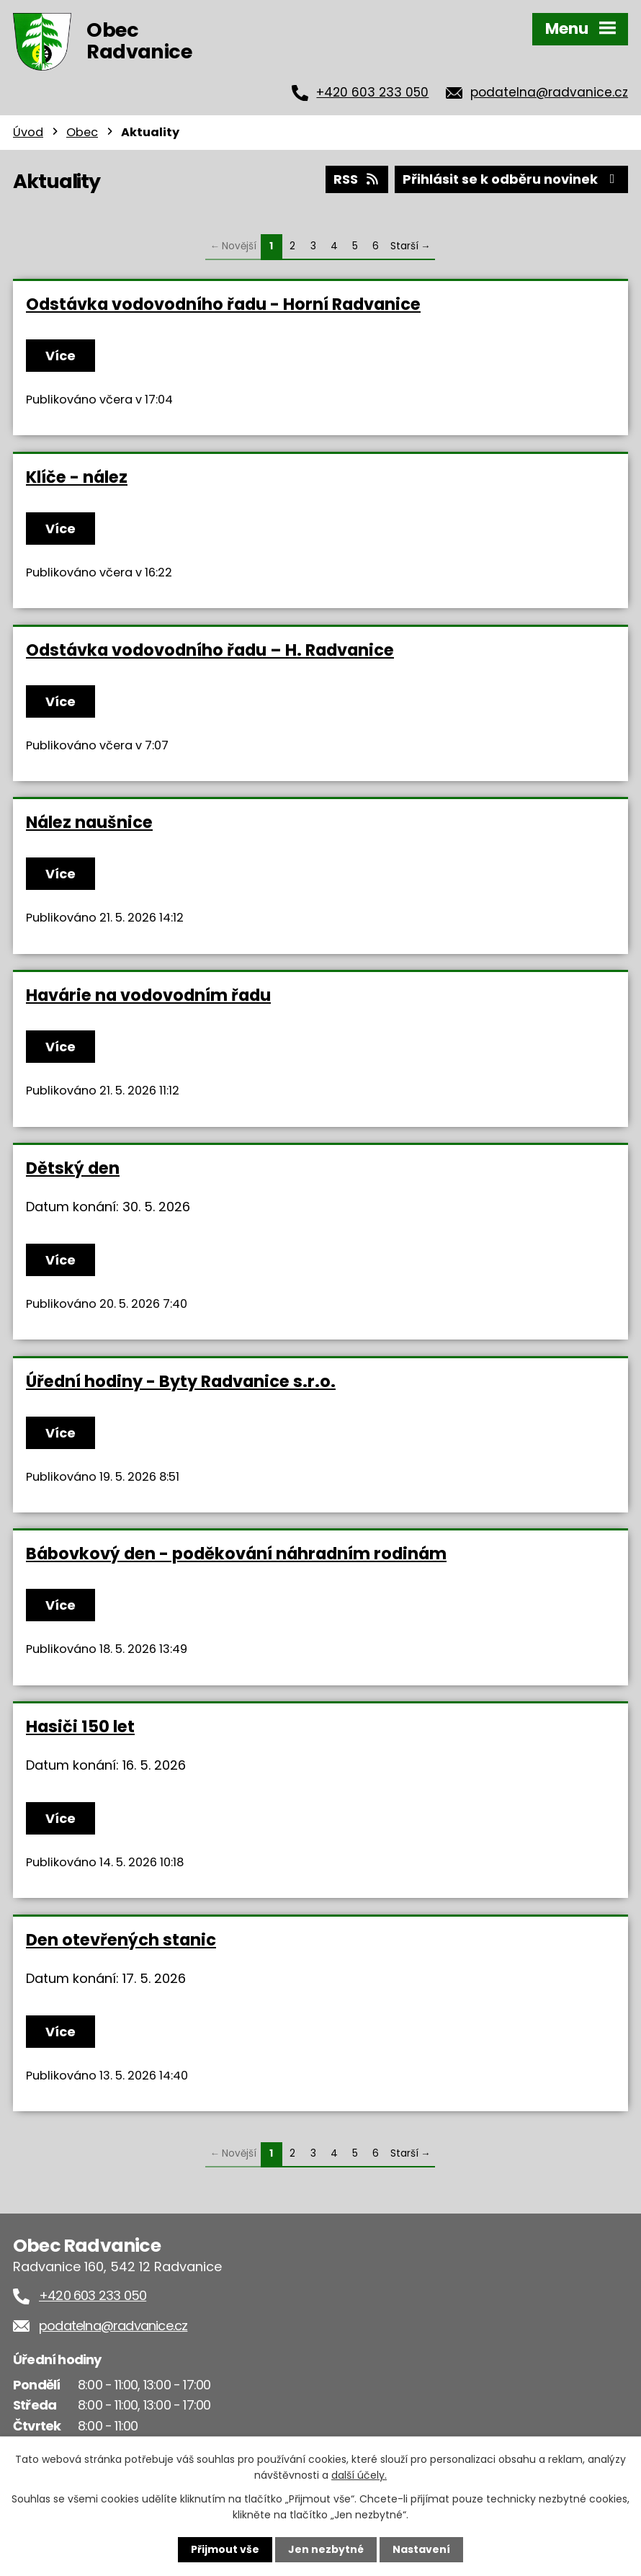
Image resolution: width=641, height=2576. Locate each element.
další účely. (359, 2475)
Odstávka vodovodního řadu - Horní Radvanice (223, 304)
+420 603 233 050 (372, 92)
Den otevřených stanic (121, 1939)
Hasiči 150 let (80, 1726)
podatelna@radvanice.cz (549, 92)
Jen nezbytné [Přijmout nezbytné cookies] (326, 2549)
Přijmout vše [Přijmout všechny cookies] (225, 2549)
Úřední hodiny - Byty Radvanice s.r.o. (181, 1381)
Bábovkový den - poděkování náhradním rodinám (236, 1553)
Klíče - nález (76, 477)
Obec (82, 132)
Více (60, 356)
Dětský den (73, 1168)
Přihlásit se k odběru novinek (512, 179)
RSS (357, 179)
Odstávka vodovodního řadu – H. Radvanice (210, 649)
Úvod (28, 132)
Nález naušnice (89, 822)
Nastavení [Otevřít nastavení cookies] (421, 2549)
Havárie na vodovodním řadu (148, 995)
